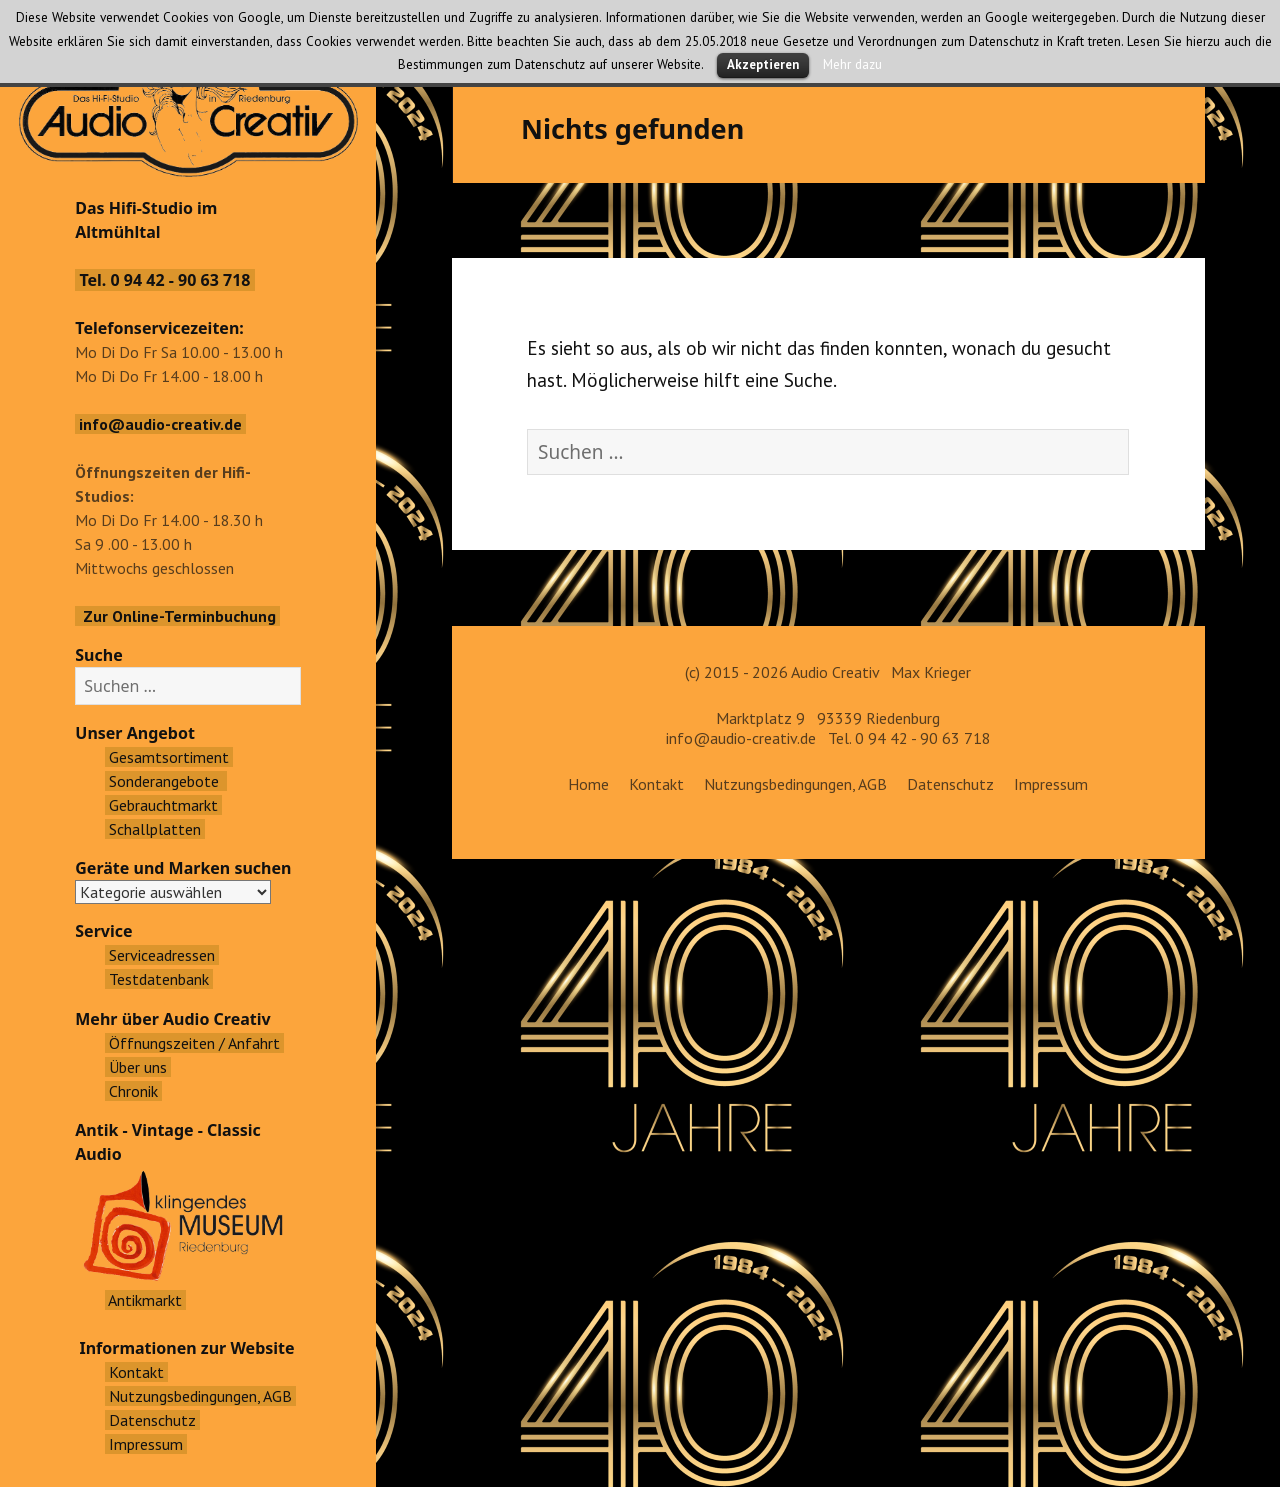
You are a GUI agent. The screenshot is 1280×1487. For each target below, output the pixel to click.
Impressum (1051, 784)
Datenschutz (950, 784)
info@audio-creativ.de (741, 738)
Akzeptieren (763, 64)
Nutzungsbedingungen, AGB (795, 784)
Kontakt (656, 784)
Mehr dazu (852, 64)
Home (588, 784)
